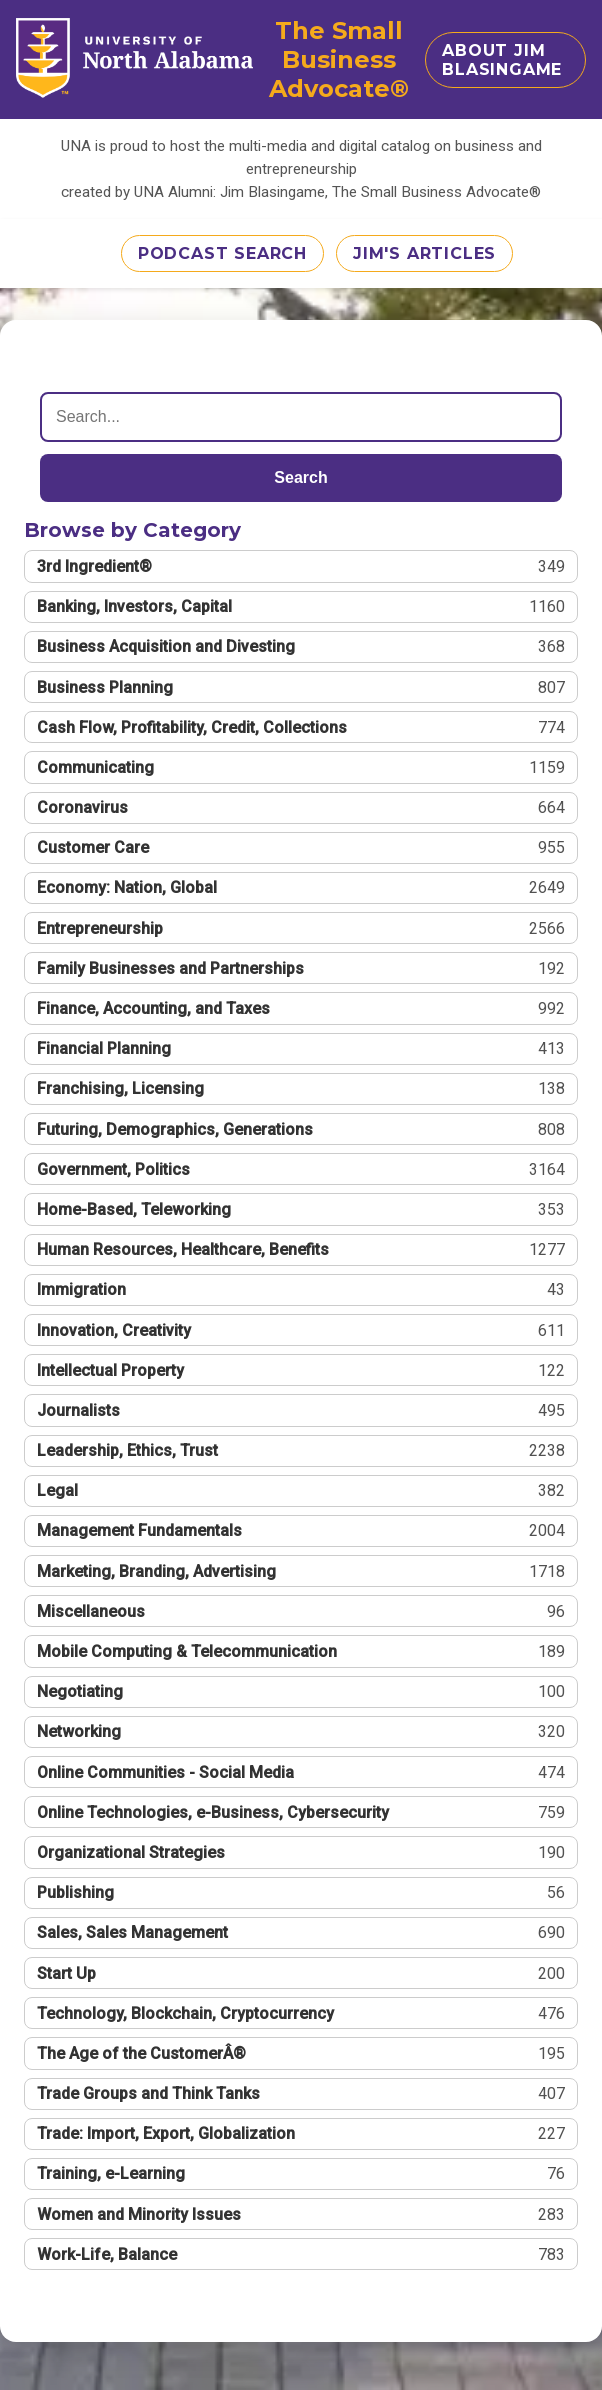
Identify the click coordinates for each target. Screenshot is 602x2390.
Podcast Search (222, 253)
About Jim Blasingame (502, 60)
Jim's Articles (424, 253)
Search (300, 477)
